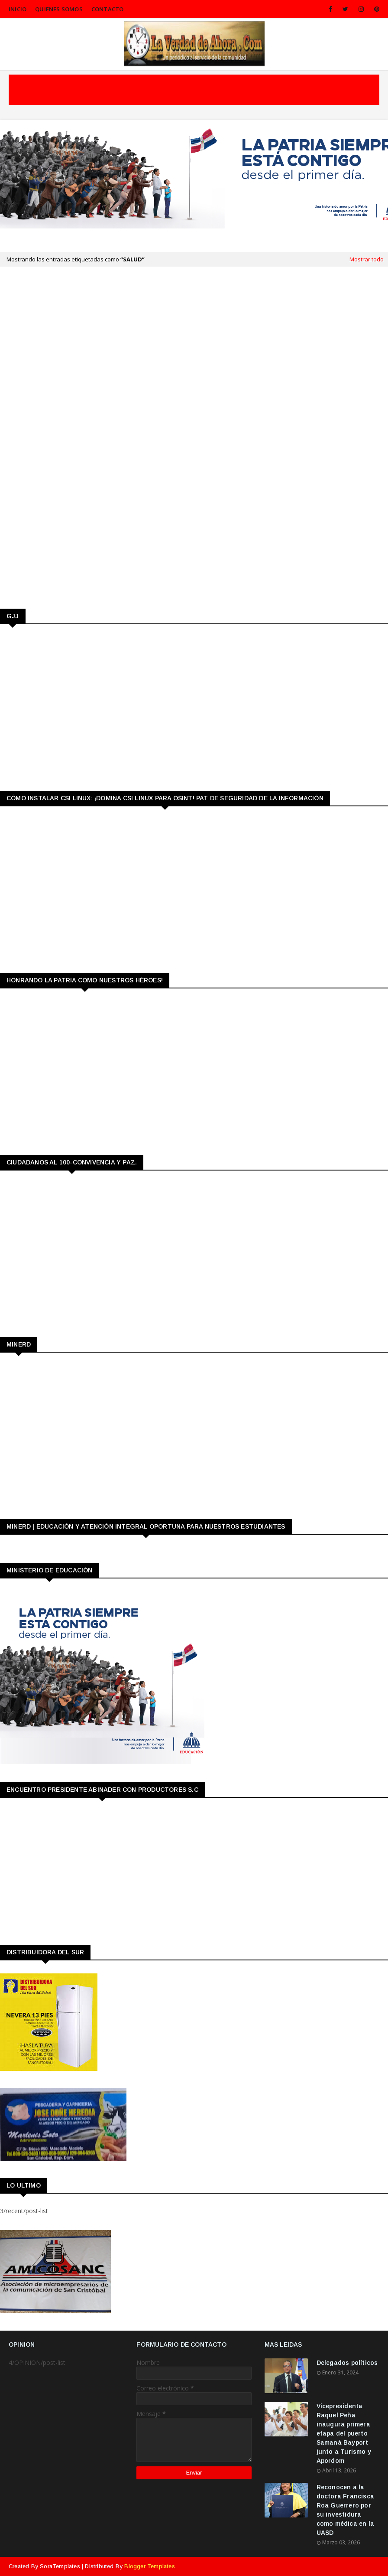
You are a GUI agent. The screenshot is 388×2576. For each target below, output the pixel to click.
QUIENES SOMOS (59, 9)
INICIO (17, 9)
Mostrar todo (366, 259)
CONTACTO (107, 9)
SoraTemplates (60, 2566)
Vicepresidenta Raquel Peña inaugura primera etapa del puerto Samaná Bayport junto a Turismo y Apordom (344, 2433)
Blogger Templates (149, 2566)
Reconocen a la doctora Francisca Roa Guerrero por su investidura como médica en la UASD (345, 2510)
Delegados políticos (347, 2362)
